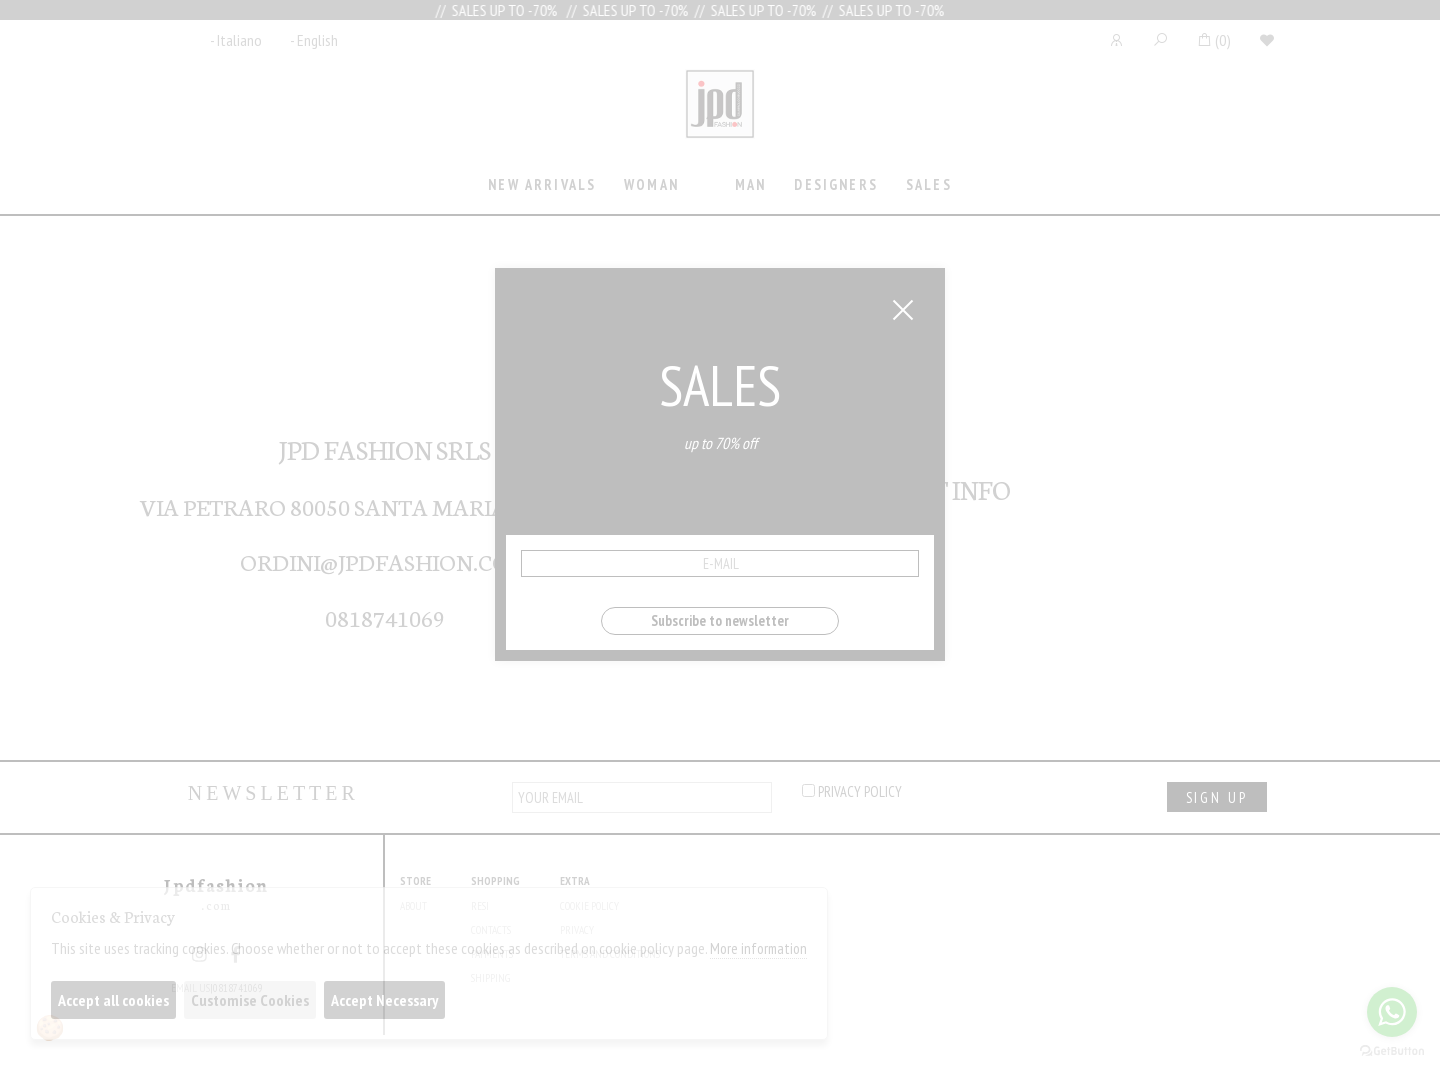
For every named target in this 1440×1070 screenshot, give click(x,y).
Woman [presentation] (651, 184)
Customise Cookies (250, 1000)
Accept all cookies (113, 1000)
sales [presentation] (929, 184)
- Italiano (236, 40)
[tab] (542, 186)
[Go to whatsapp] (1392, 1012)
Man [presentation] (750, 184)
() (1213, 40)
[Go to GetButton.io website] (1392, 1050)
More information (758, 948)
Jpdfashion (720, 117)
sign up (1217, 797)
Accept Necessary (384, 1000)
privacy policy (852, 791)
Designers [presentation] (835, 184)
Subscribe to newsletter (720, 620)
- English (314, 40)
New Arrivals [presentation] (542, 184)
